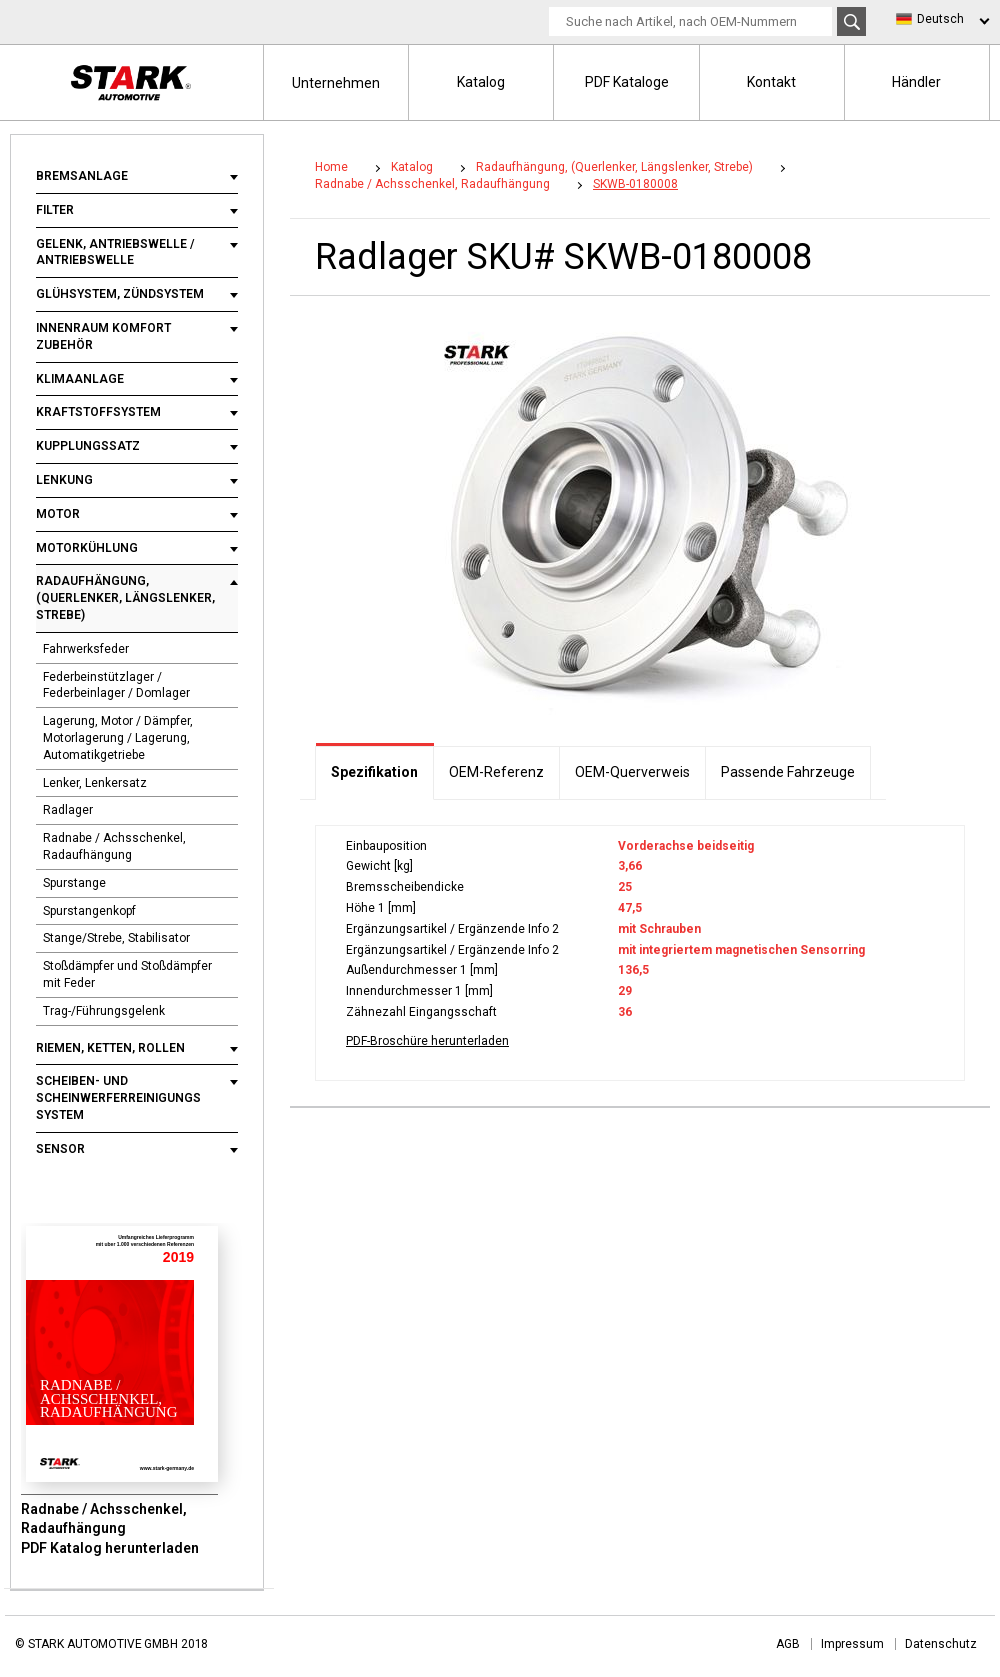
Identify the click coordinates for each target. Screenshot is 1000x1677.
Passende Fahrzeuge (788, 772)
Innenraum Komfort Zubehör (103, 336)
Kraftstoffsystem (98, 412)
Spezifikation (374, 772)
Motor (58, 514)
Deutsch (940, 19)
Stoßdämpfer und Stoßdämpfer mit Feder (127, 974)
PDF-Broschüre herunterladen (427, 1041)
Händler (916, 82)
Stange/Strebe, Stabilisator (116, 938)
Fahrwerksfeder (86, 649)
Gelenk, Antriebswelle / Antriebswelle (115, 252)
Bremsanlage (82, 176)
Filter (55, 210)
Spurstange (74, 883)
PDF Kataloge (627, 82)
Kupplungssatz (88, 446)
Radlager (68, 810)
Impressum (852, 1644)
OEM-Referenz (496, 772)
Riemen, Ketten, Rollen (110, 1048)
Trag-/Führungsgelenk (104, 1011)
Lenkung (64, 480)
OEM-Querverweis (632, 772)
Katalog (481, 82)
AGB (788, 1644)
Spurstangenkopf (89, 911)
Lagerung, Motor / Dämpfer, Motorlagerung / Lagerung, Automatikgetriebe (118, 738)
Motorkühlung (87, 548)
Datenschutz (941, 1644)
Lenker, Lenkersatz (95, 783)
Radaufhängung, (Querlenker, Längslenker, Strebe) (125, 598)
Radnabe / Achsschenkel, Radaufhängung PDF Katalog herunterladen (110, 1528)
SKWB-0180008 (635, 184)
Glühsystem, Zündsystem (120, 294)
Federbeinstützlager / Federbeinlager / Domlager (116, 685)
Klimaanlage (80, 379)
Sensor (60, 1149)
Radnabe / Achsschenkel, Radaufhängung (114, 846)
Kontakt (771, 82)
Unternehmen (336, 83)
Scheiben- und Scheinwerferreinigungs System (118, 1098)
